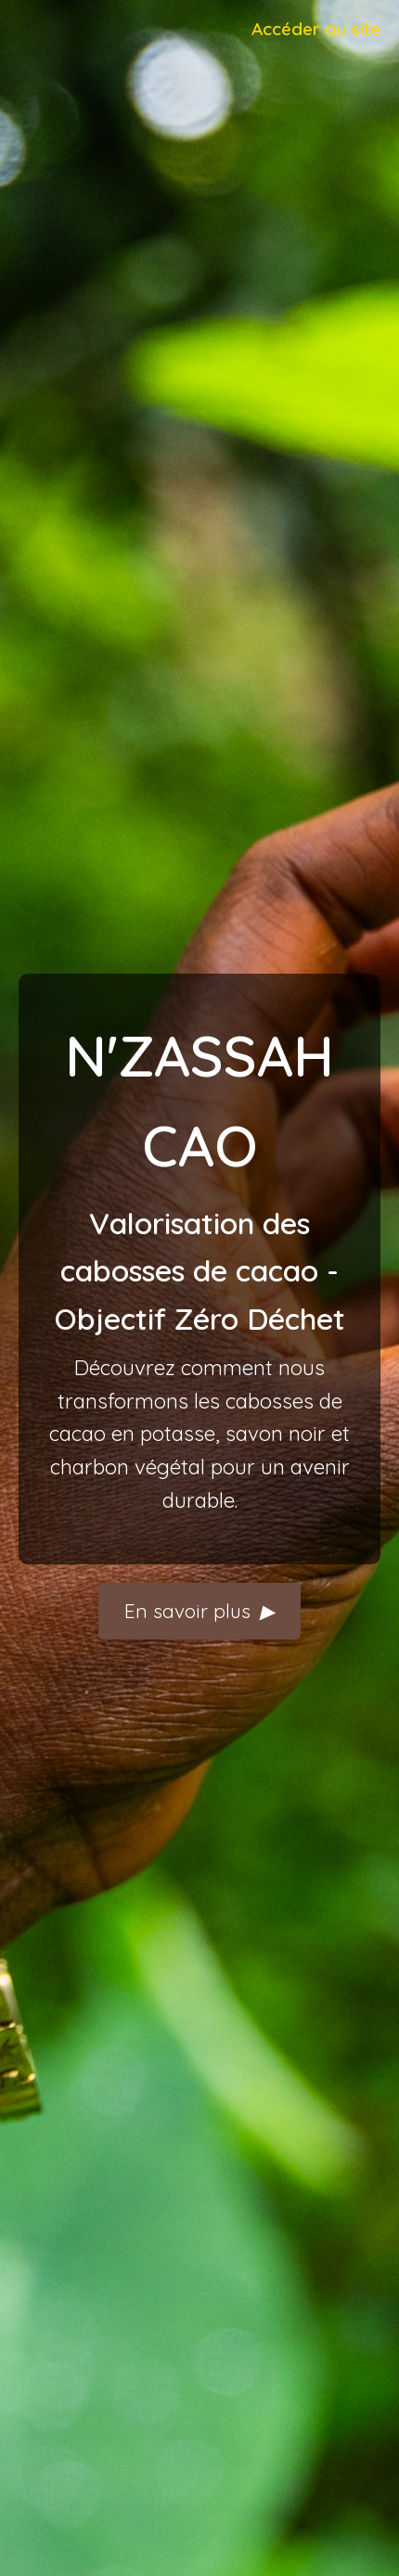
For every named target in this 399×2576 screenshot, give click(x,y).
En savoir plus (199, 1611)
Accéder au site (315, 29)
